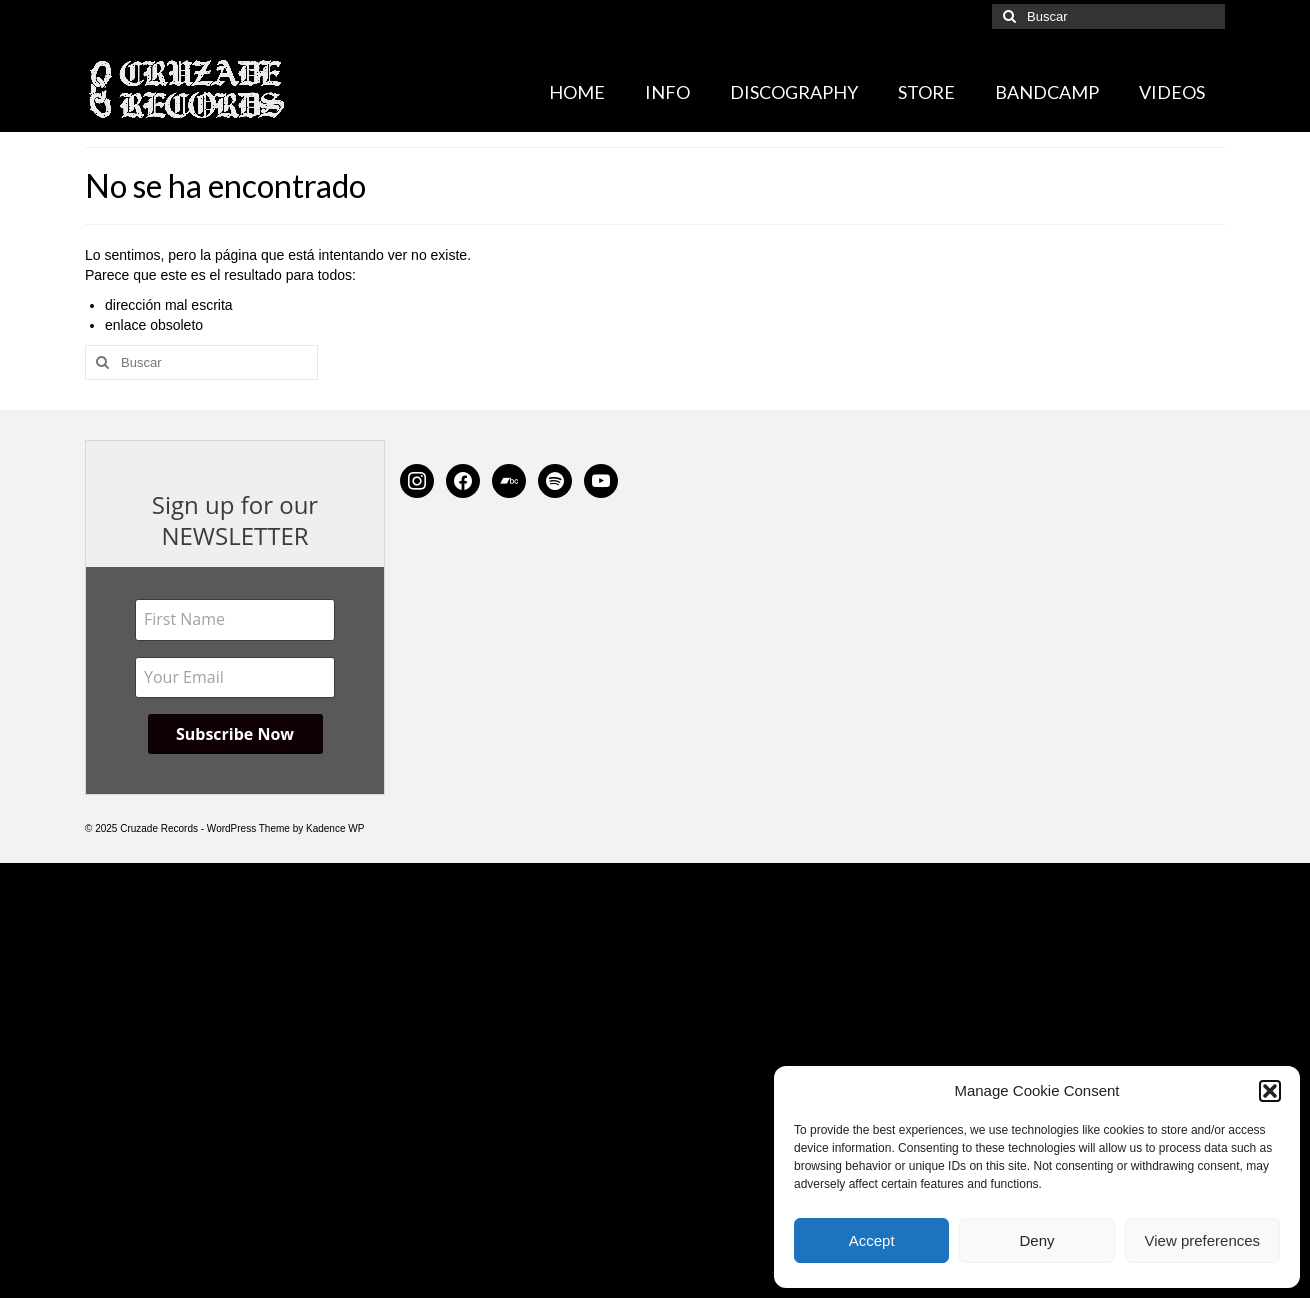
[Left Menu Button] (10, 873)
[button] (1270, 1091)
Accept (872, 1240)
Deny (1036, 1240)
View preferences (1203, 1240)
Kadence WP (335, 828)
